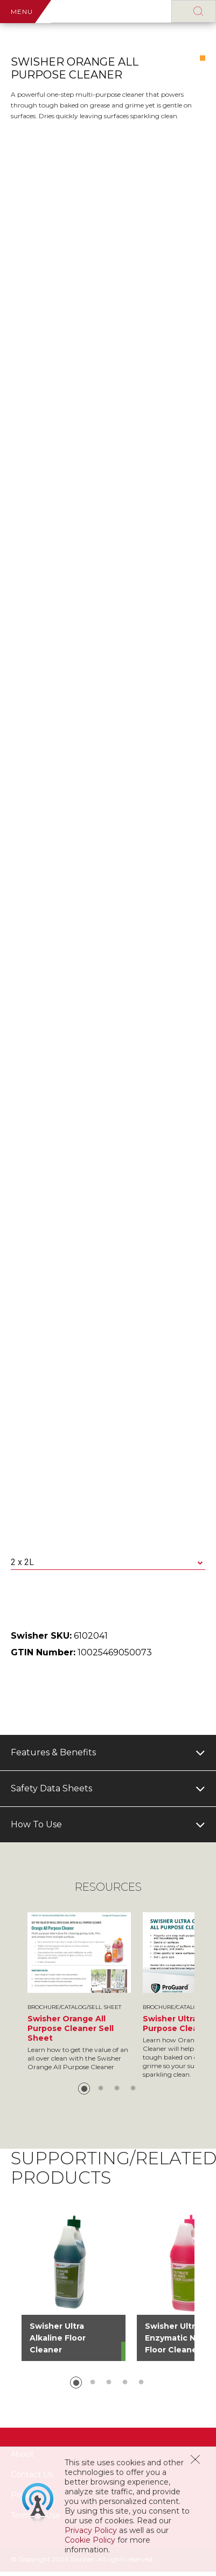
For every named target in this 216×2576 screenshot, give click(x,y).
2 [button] (100, 2088)
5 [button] (141, 2382)
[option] (79, 1991)
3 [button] (117, 2088)
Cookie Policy (90, 2540)
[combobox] (108, 1562)
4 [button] (133, 2088)
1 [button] (84, 2088)
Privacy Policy (91, 2530)
